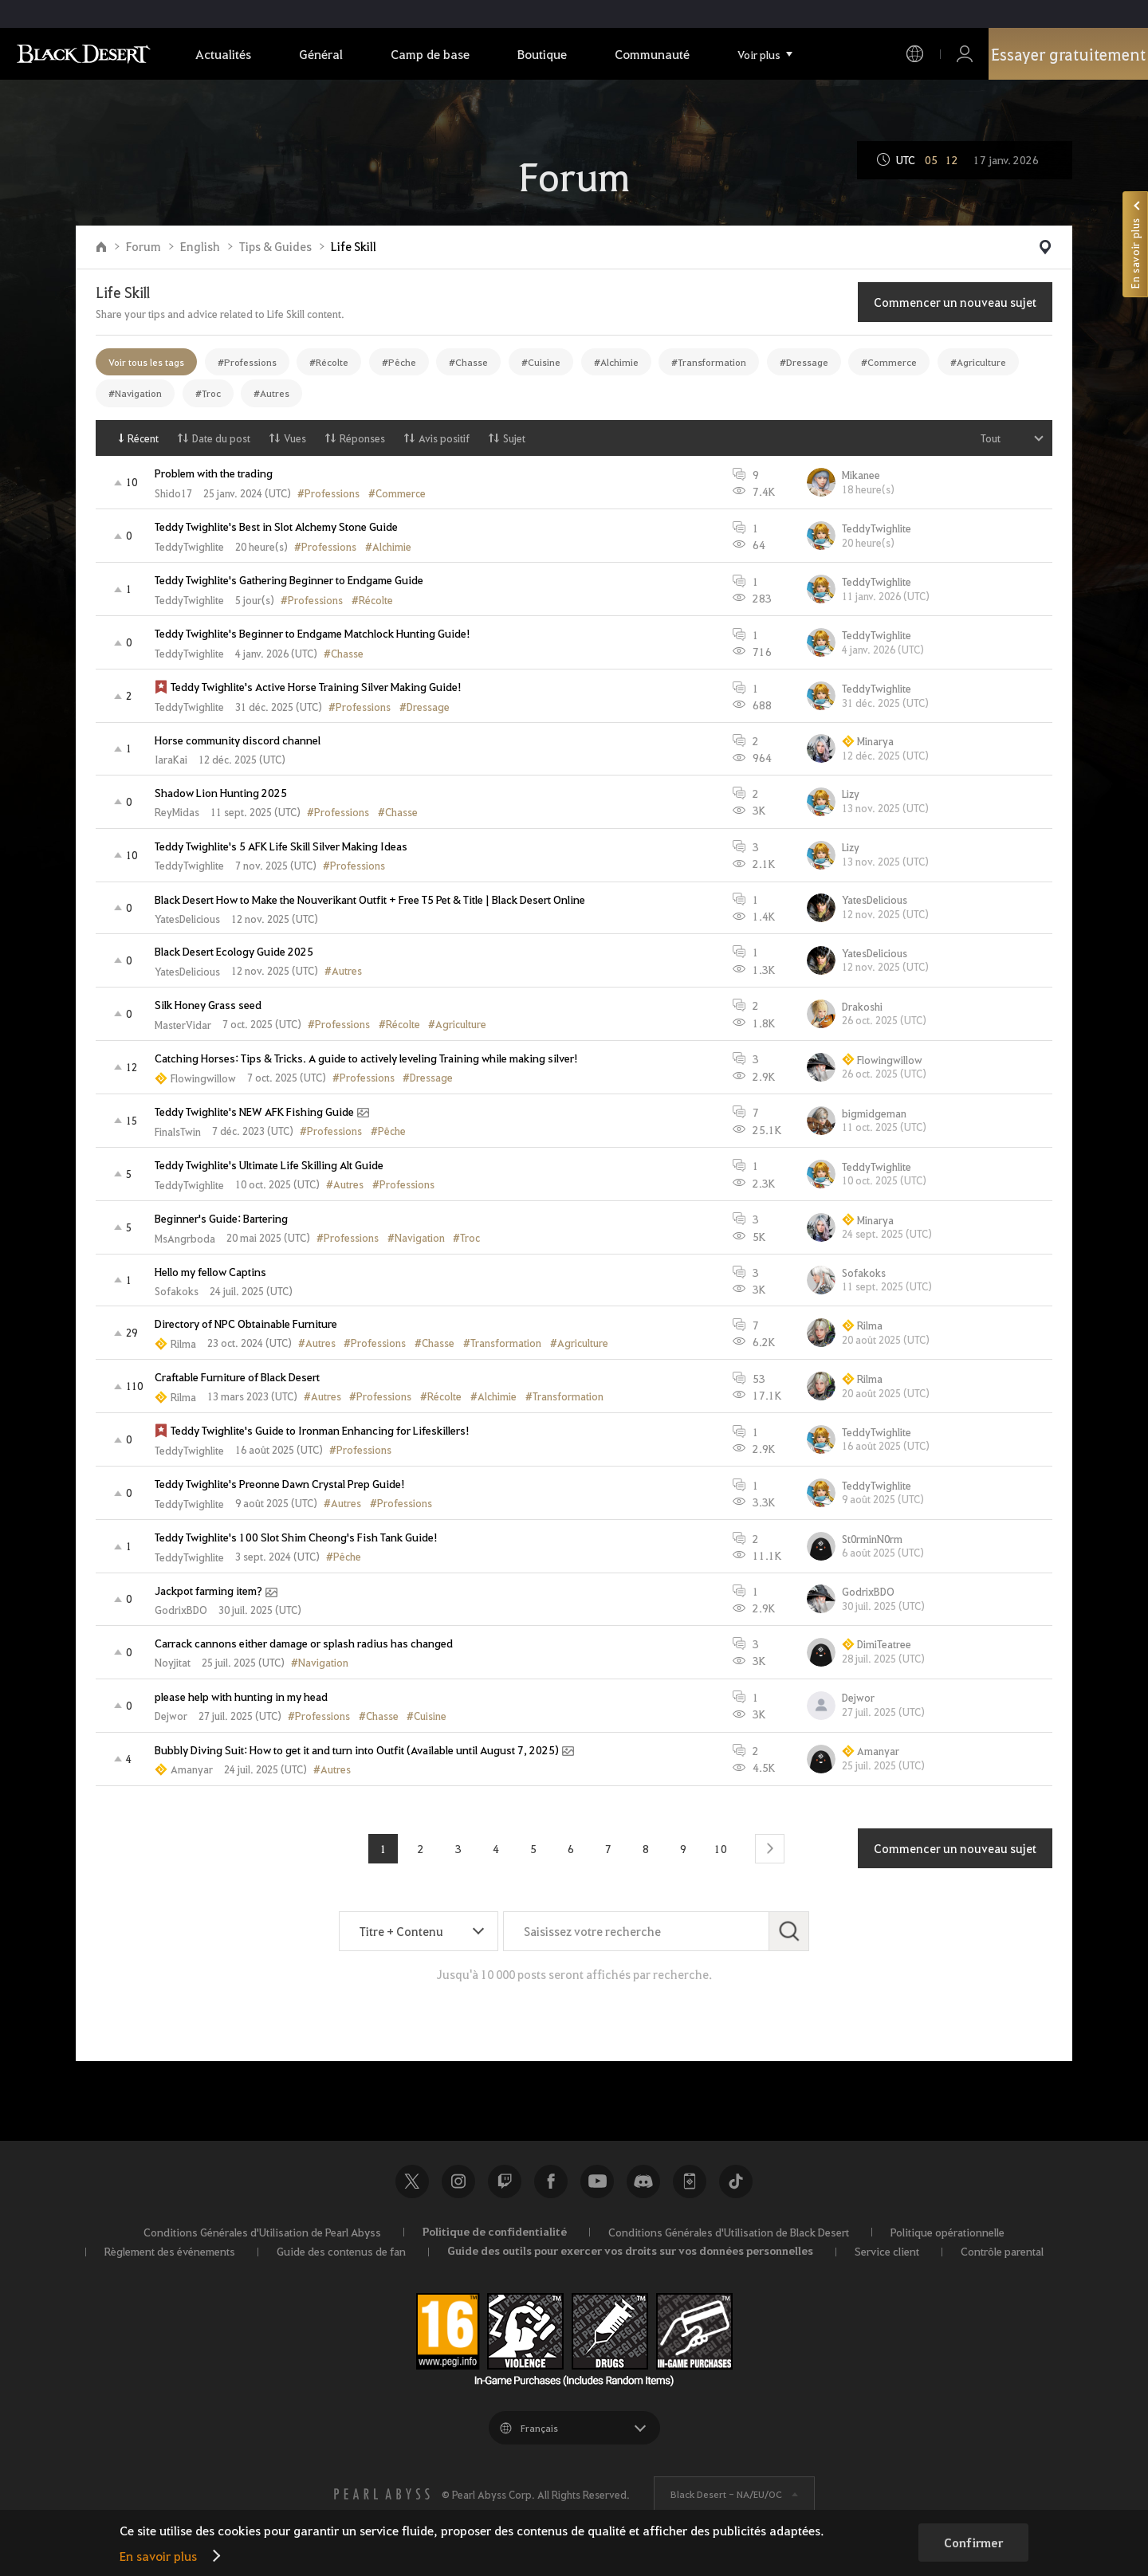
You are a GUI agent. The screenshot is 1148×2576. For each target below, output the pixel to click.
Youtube (597, 2181)
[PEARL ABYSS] (382, 2494)
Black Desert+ (689, 2181)
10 (720, 1848)
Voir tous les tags (146, 361)
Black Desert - (726, 2494)
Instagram (458, 2181)
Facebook (551, 2181)
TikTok (736, 2181)
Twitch (504, 2181)
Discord (643, 2181)
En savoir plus (158, 2555)
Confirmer (973, 2542)
